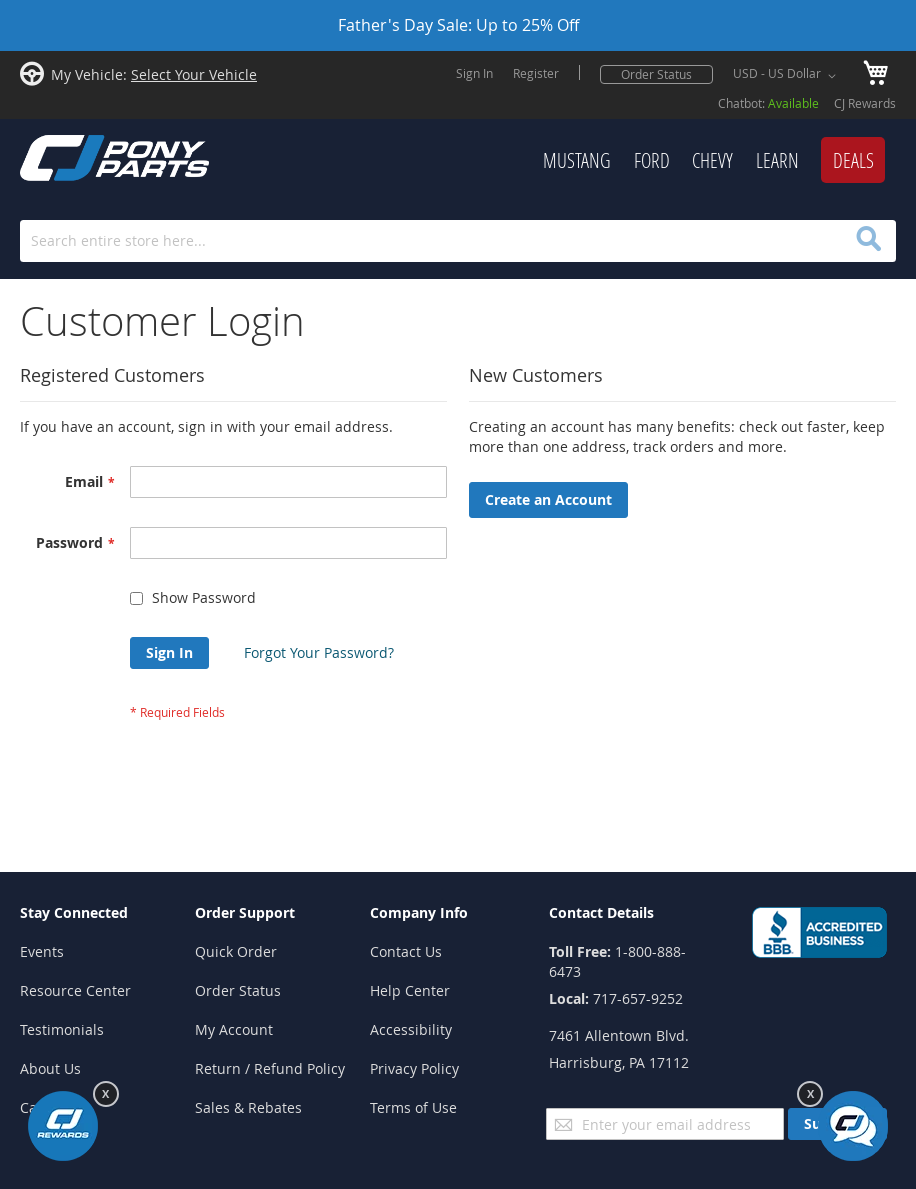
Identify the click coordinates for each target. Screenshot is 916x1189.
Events (42, 951)
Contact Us (406, 951)
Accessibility (411, 1029)
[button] (788, 76)
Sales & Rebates (248, 1107)
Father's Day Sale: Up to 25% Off (458, 25)
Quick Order (236, 951)
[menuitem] (577, 161)
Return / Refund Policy (270, 1068)
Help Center (410, 990)
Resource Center (75, 990)
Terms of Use (413, 1107)
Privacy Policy (414, 1068)
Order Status (656, 74)
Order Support (245, 912)
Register (536, 73)
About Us (50, 1068)
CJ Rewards (865, 103)
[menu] (568, 161)
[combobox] (458, 241)
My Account (234, 1029)
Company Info (419, 912)
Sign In (474, 73)
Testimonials (62, 1029)
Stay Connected (74, 912)
